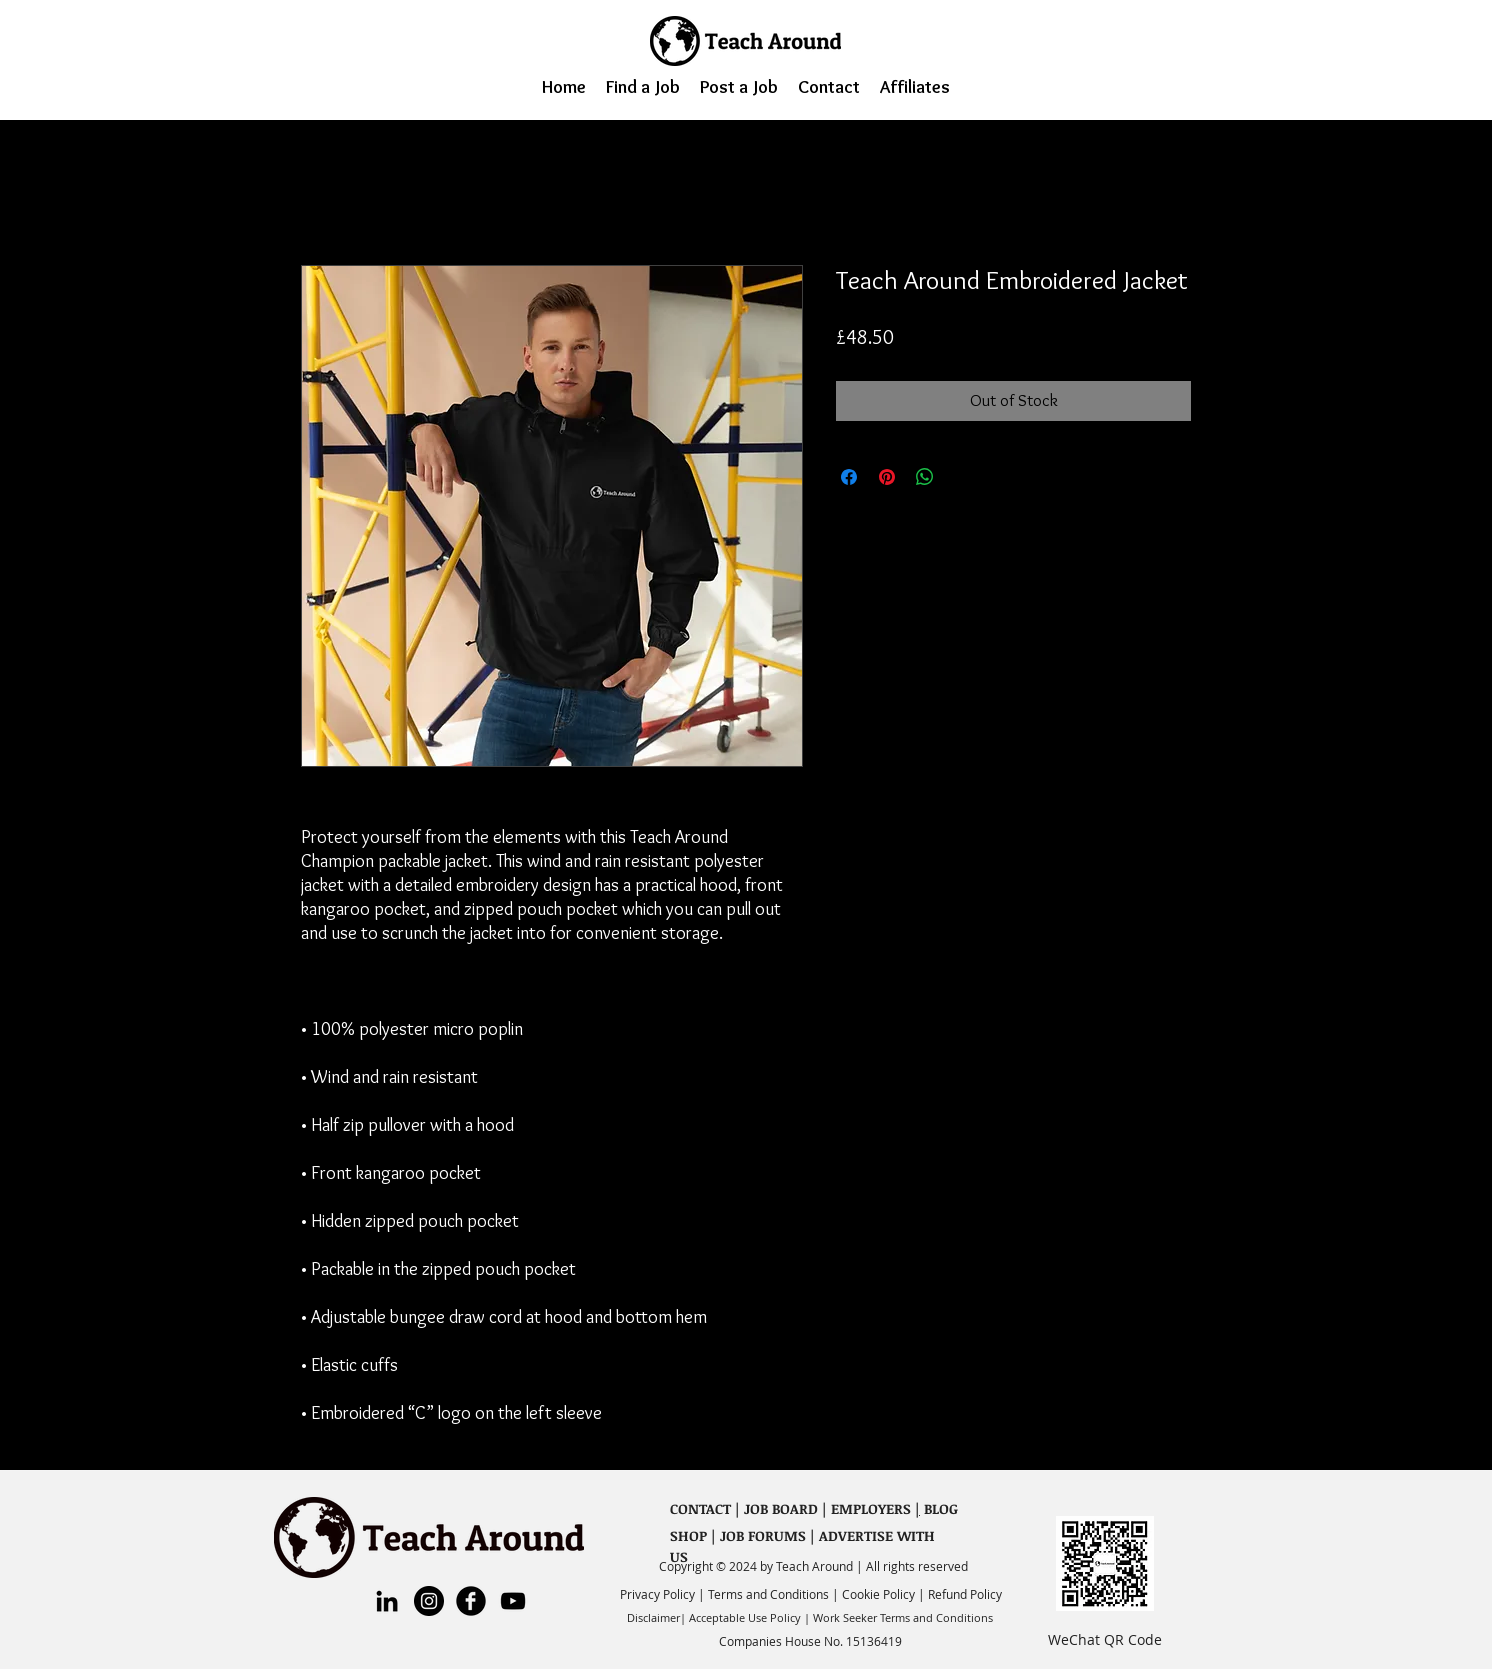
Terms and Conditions (770, 1594)
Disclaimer (653, 1617)
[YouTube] (513, 1601)
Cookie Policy (878, 1594)
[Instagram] (429, 1601)
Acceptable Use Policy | (749, 1617)
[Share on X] (963, 477)
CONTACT (700, 1508)
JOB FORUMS (763, 1535)
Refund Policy (965, 1594)
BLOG (939, 1508)
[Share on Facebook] (849, 477)
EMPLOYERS (871, 1508)
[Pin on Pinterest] (887, 477)
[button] (643, 86)
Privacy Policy (659, 1594)
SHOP (688, 1535)
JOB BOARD (781, 1508)
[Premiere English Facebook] (471, 1601)
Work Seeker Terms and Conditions (903, 1617)
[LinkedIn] (387, 1601)
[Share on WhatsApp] (925, 477)
